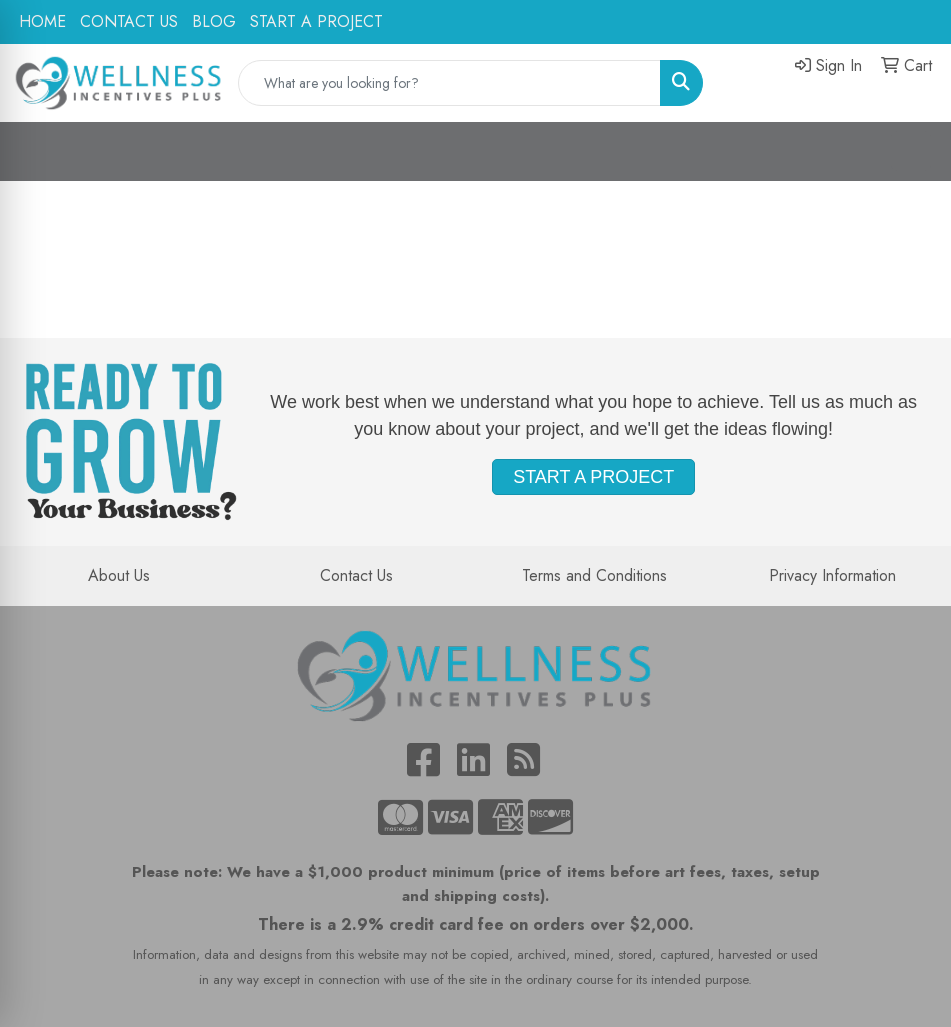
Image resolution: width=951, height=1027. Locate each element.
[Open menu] (911, 151)
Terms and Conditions (594, 575)
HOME (42, 21)
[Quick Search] (450, 83)
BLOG (214, 21)
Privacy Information (832, 575)
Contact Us (356, 575)
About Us (119, 575)
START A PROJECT (316, 21)
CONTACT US (129, 21)
